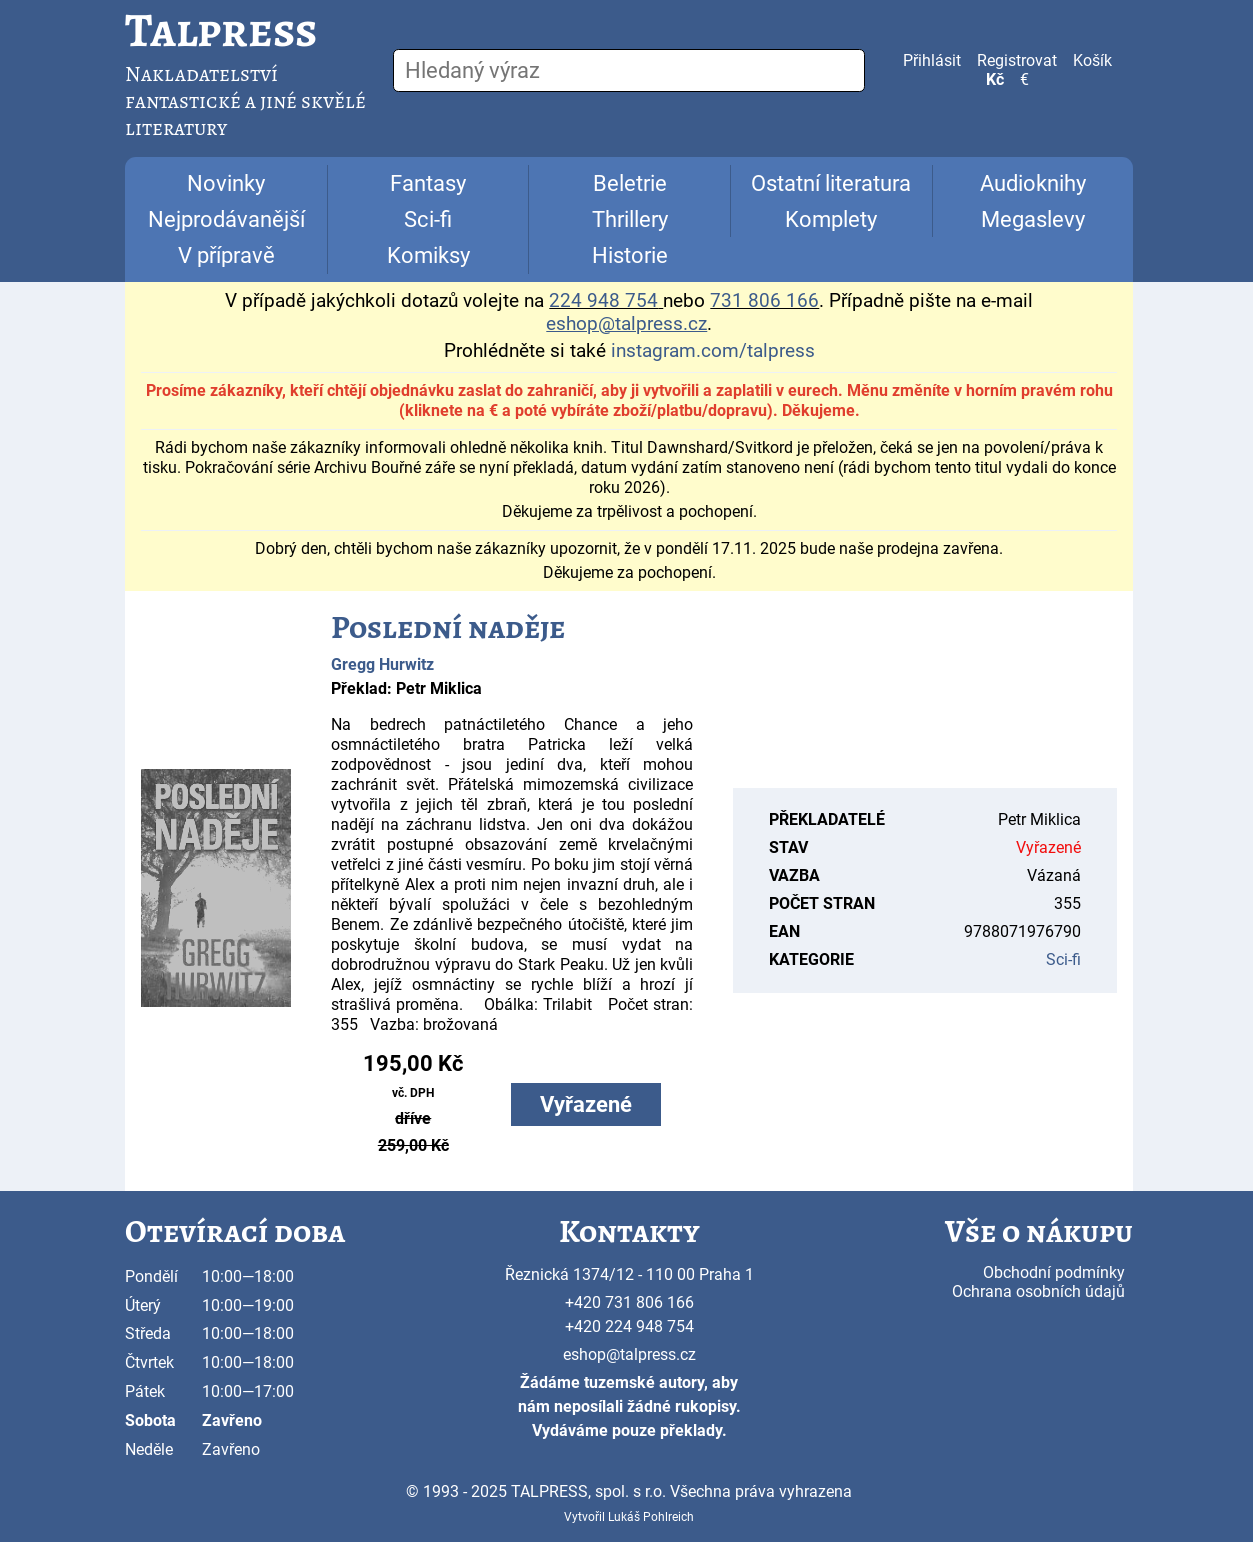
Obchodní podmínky (1054, 1272)
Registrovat (1017, 60)
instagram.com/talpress (713, 351)
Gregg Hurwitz (382, 664)
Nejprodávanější (226, 219)
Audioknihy (1033, 183)
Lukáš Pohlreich (651, 1517)
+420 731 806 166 (629, 1302)
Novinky (226, 183)
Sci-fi (428, 219)
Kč (995, 79)
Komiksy (428, 255)
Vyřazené (586, 1104)
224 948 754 (603, 301)
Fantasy (428, 183)
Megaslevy (1033, 219)
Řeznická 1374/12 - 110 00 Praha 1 (629, 1274)
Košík (1092, 60)
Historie (630, 255)
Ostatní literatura (831, 183)
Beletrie (630, 183)
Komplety (831, 219)
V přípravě (226, 255)
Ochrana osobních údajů (1038, 1291)
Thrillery (630, 219)
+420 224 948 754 (629, 1326)
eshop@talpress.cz (629, 1354)
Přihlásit (932, 60)
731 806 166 (764, 301)
